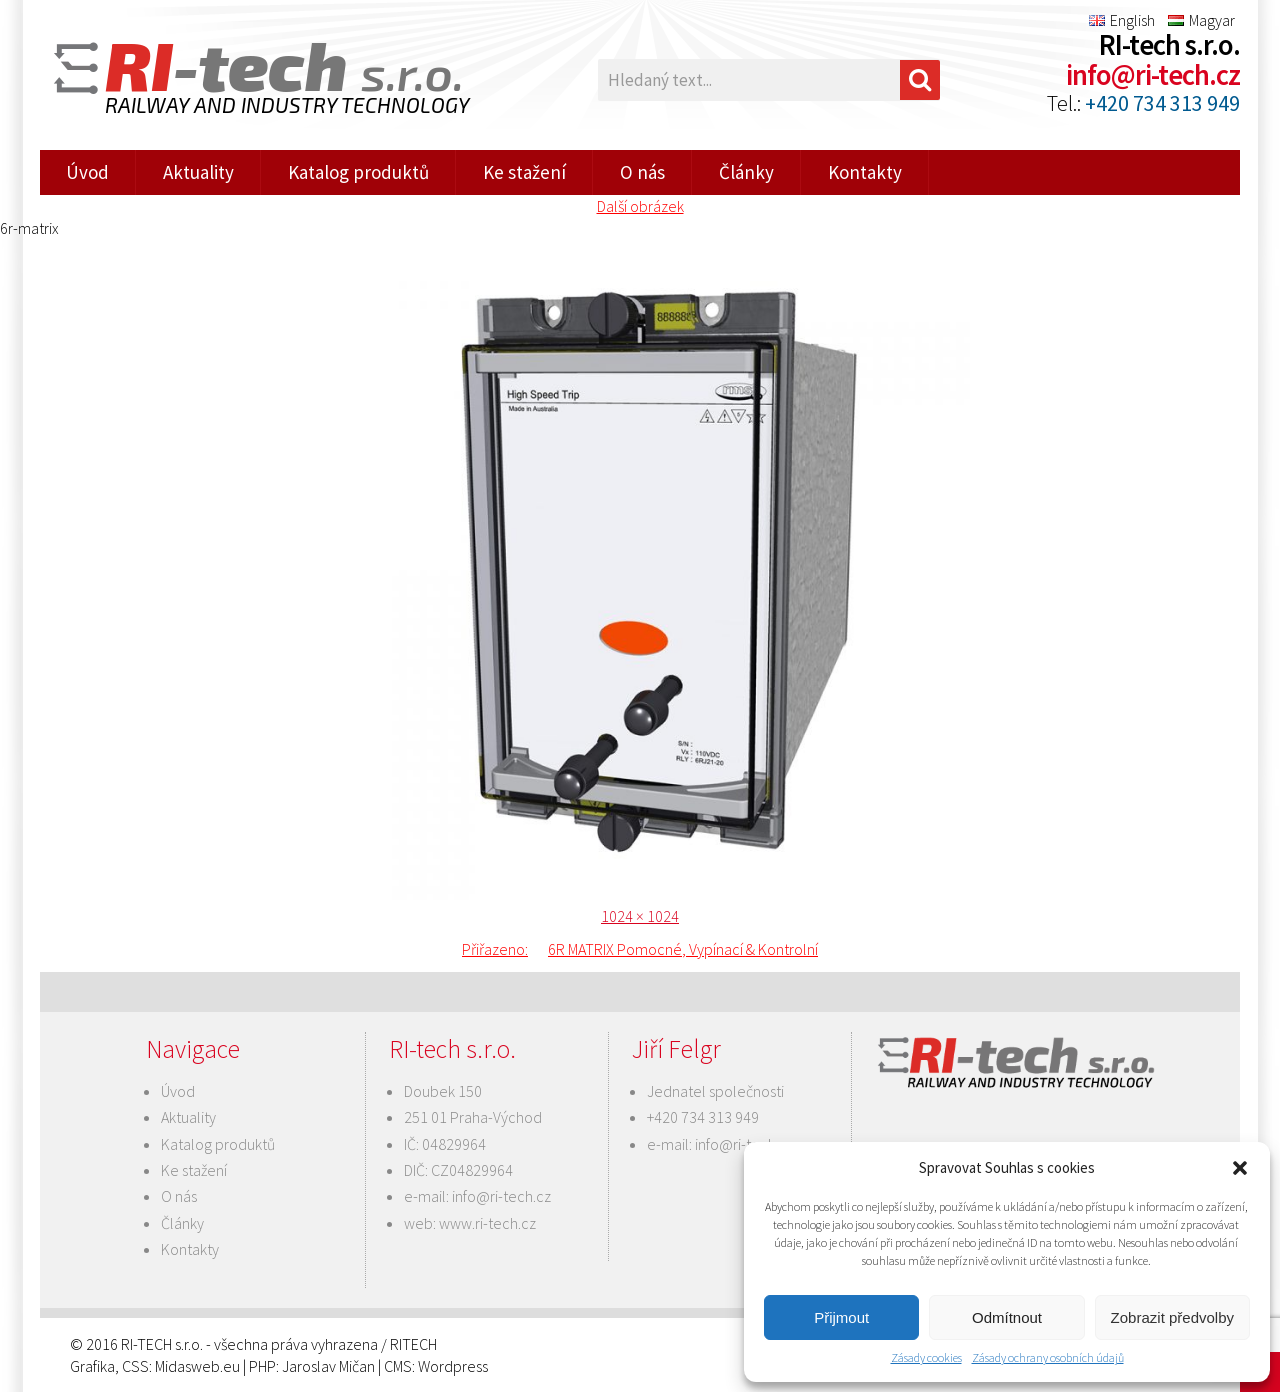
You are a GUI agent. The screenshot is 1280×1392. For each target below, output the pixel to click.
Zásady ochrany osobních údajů (1048, 1357)
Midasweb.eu (197, 1366)
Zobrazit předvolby (1172, 1317)
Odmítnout (1007, 1317)
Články (746, 172)
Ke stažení (524, 172)
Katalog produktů (358, 172)
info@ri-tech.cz (1153, 75)
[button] (1240, 1168)
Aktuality (198, 172)
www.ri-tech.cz (487, 1223)
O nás (642, 172)
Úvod (87, 172)
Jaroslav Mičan (328, 1366)
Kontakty (865, 172)
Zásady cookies (926, 1357)
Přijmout (841, 1317)
